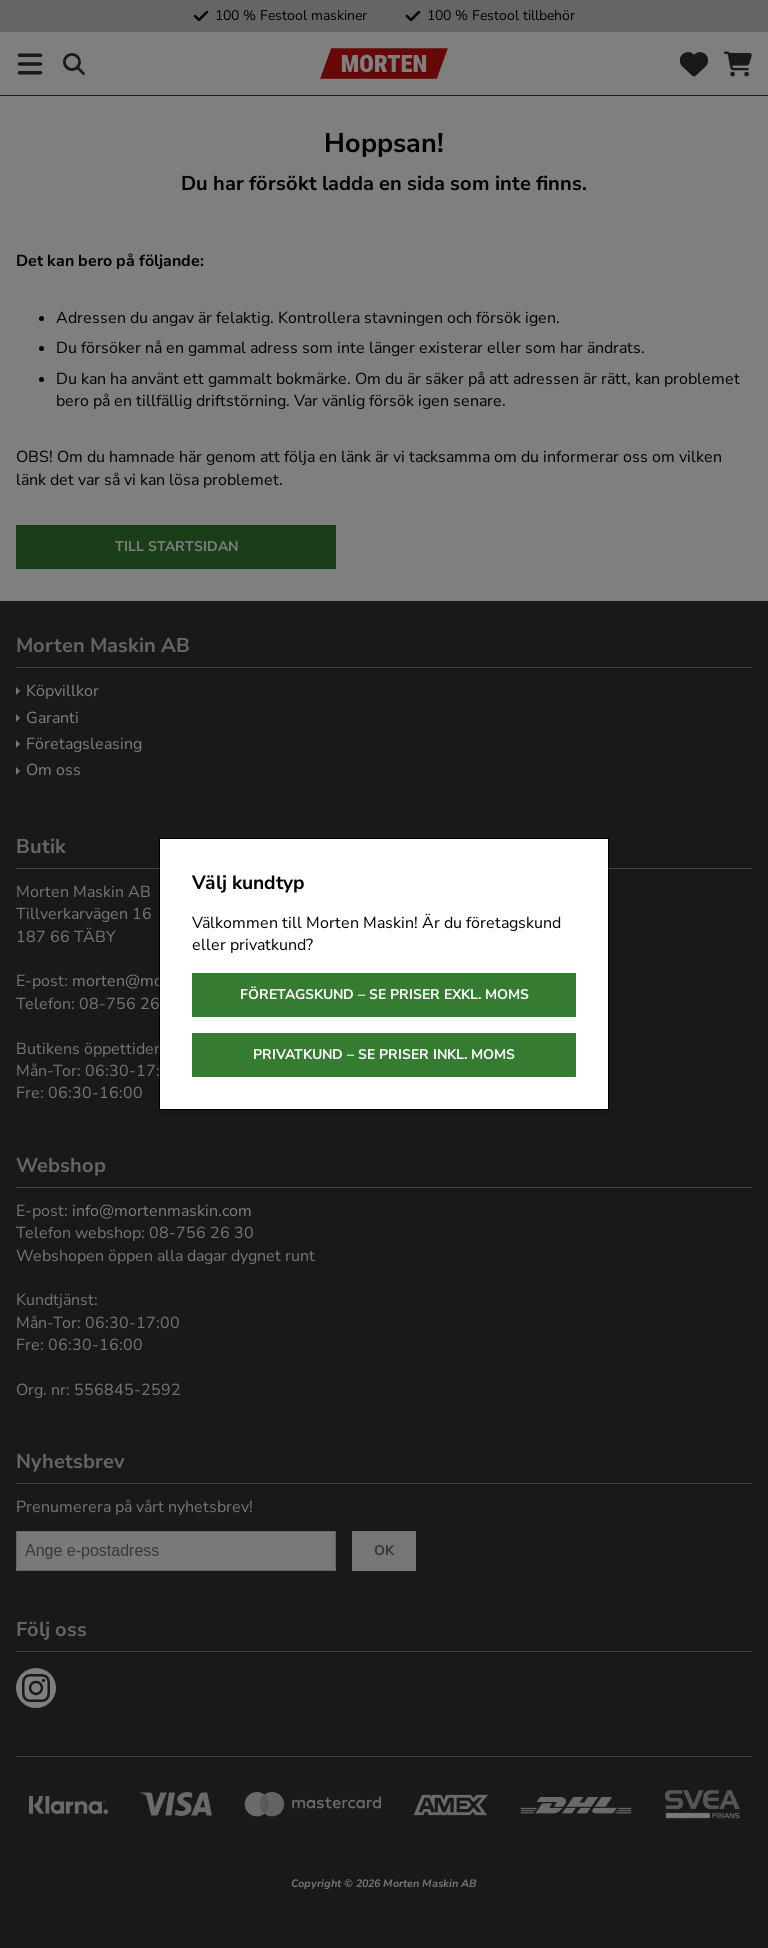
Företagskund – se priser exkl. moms (384, 994)
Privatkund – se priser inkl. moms (384, 1054)
